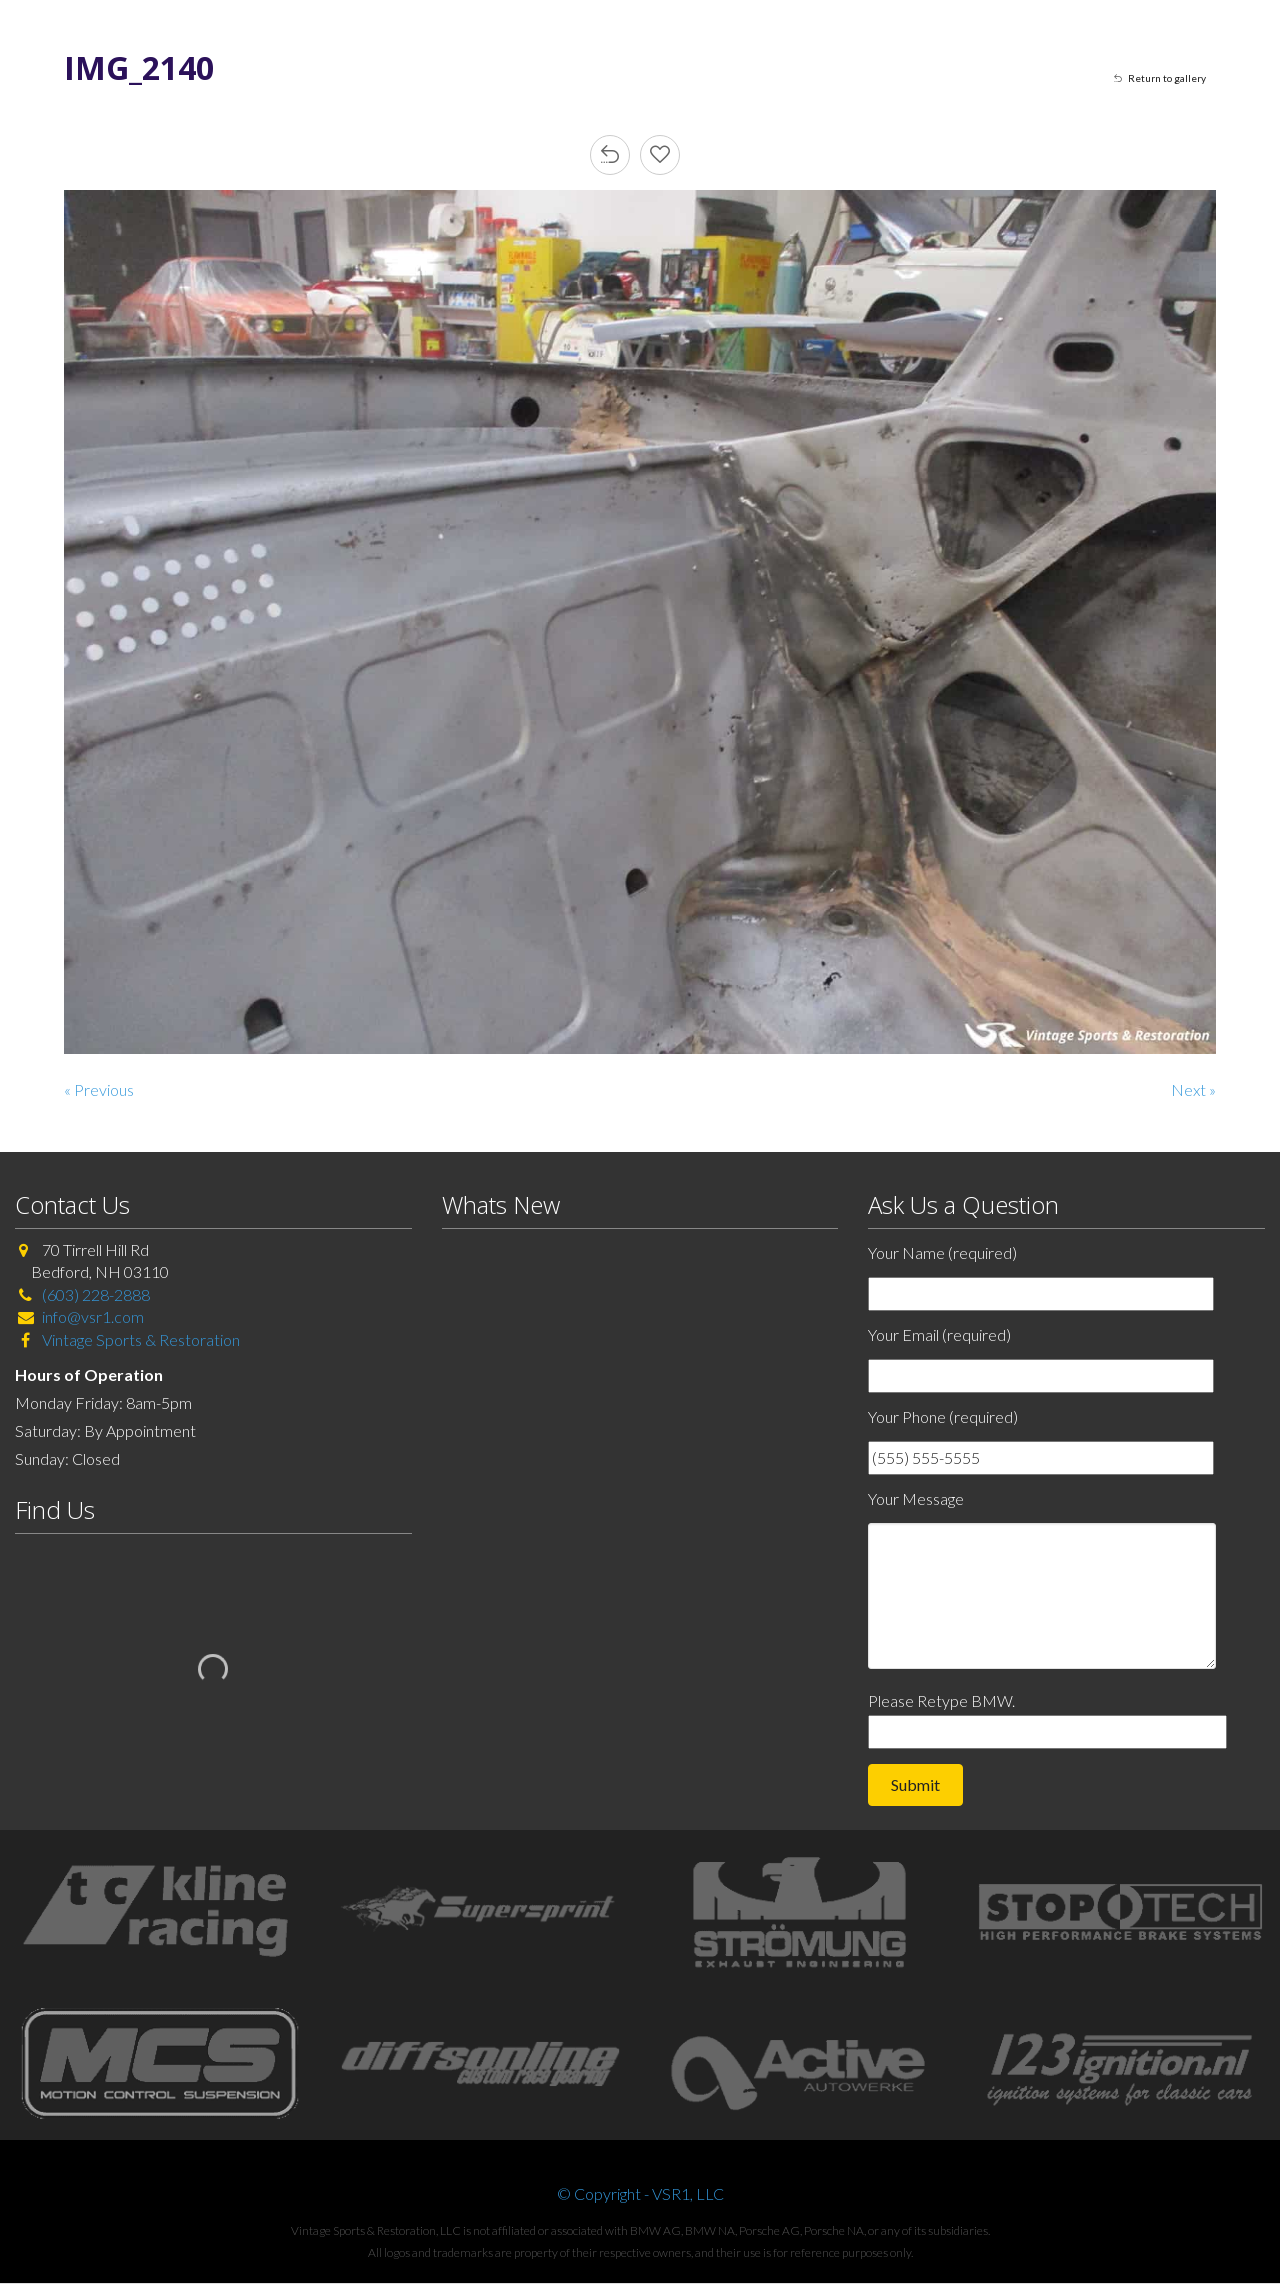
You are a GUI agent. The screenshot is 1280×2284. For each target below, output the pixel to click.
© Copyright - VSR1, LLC (640, 2193)
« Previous (99, 1089)
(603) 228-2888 (96, 1294)
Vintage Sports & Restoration (139, 1339)
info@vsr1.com (93, 1316)
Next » (1193, 1089)
